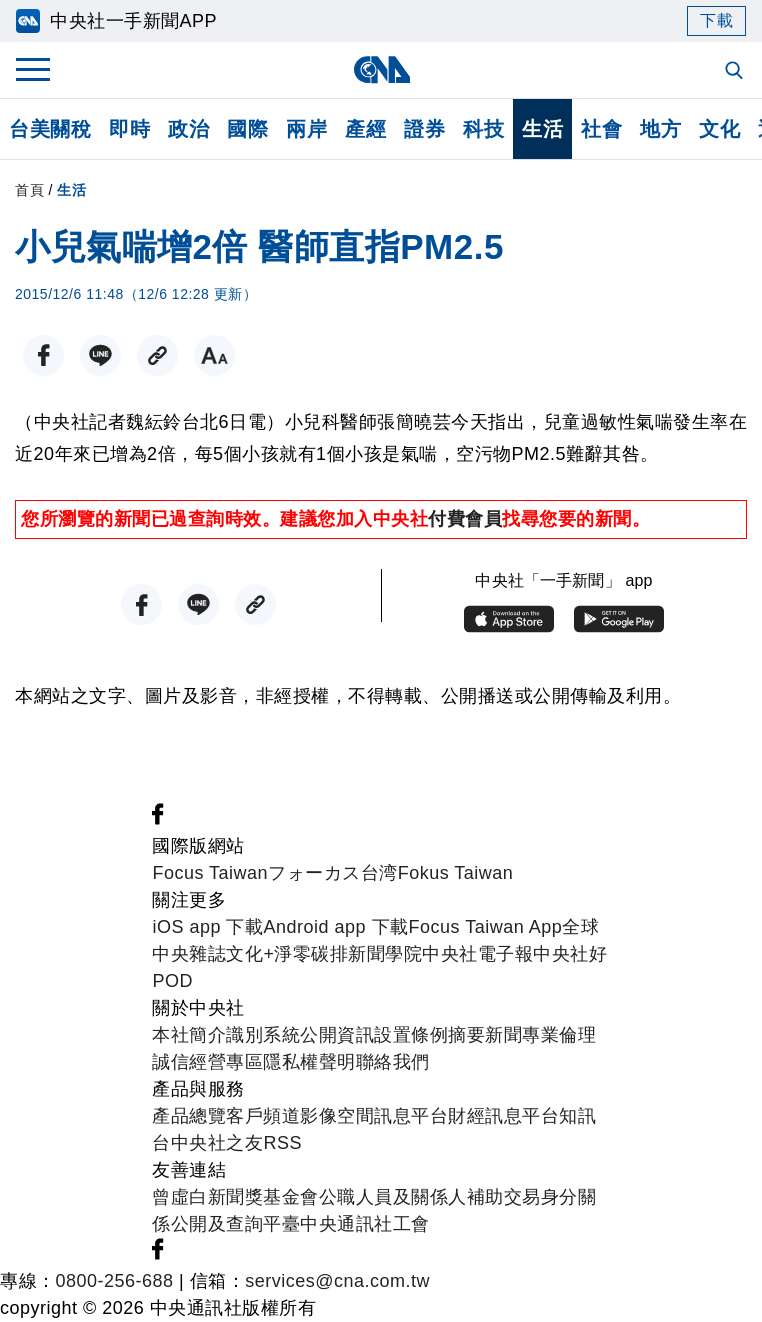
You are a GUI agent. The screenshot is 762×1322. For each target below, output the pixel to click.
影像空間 (337, 1116)
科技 (483, 129)
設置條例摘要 (429, 1035)
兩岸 (306, 129)
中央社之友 (217, 1143)
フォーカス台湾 (333, 873)
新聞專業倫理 (540, 1035)
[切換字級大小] (214, 355)
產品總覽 (189, 1116)
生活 (542, 129)
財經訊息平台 (503, 1116)
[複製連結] (157, 355)
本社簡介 (189, 1035)
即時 (129, 129)
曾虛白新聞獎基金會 (235, 1197)
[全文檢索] (736, 72)
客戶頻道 (263, 1116)
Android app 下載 (335, 927)
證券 (424, 129)
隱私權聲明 (309, 1062)
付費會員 (465, 519)
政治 (188, 129)
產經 (365, 129)
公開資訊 (337, 1035)
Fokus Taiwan (456, 873)
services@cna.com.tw (337, 1281)
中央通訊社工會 (365, 1224)
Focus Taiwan (210, 873)
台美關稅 (50, 129)
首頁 (29, 190)
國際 (247, 129)
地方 (660, 129)
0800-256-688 (115, 1281)
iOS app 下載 (207, 927)
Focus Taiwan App (486, 927)
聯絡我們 (393, 1062)
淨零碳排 (311, 954)
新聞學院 (385, 954)
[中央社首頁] (381, 69)
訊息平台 (411, 1116)
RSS (282, 1143)
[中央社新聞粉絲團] (158, 819)
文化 (719, 129)
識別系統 (263, 1035)
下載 (716, 20)
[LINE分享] (100, 355)
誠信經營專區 (207, 1062)
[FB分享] (43, 355)
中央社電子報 (477, 954)
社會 (601, 129)
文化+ (250, 954)
